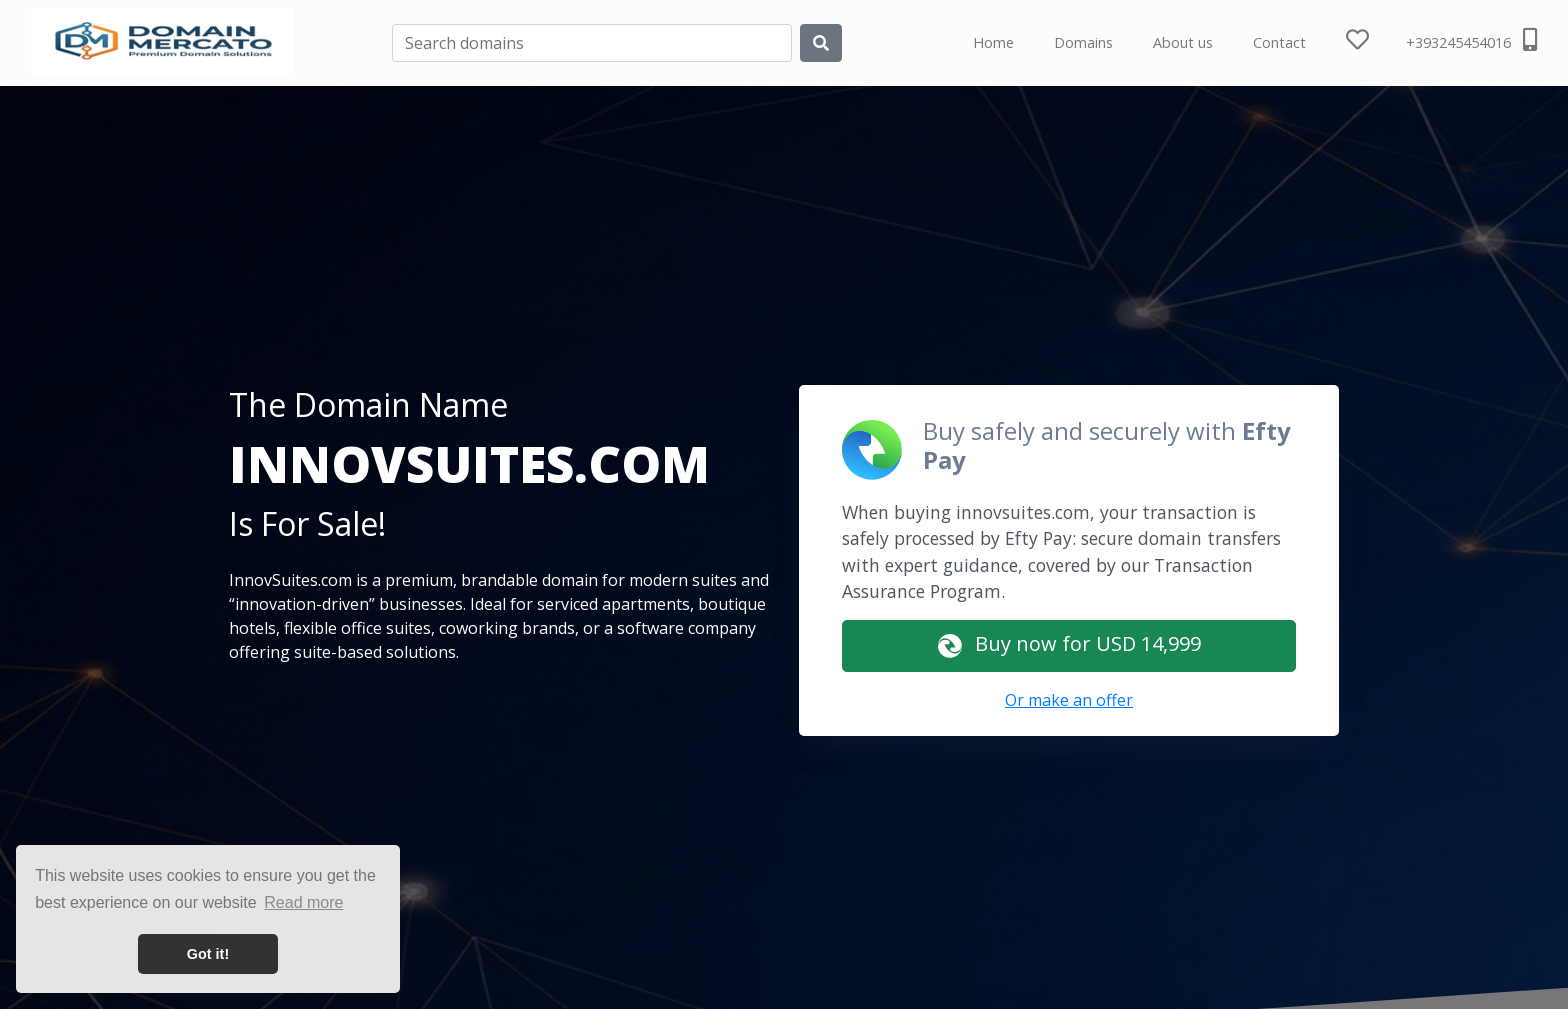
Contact (1279, 42)
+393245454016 (1471, 40)
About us (1183, 42)
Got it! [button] (208, 954)
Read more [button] (303, 902)
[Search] (592, 43)
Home (993, 42)
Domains (1083, 42)
